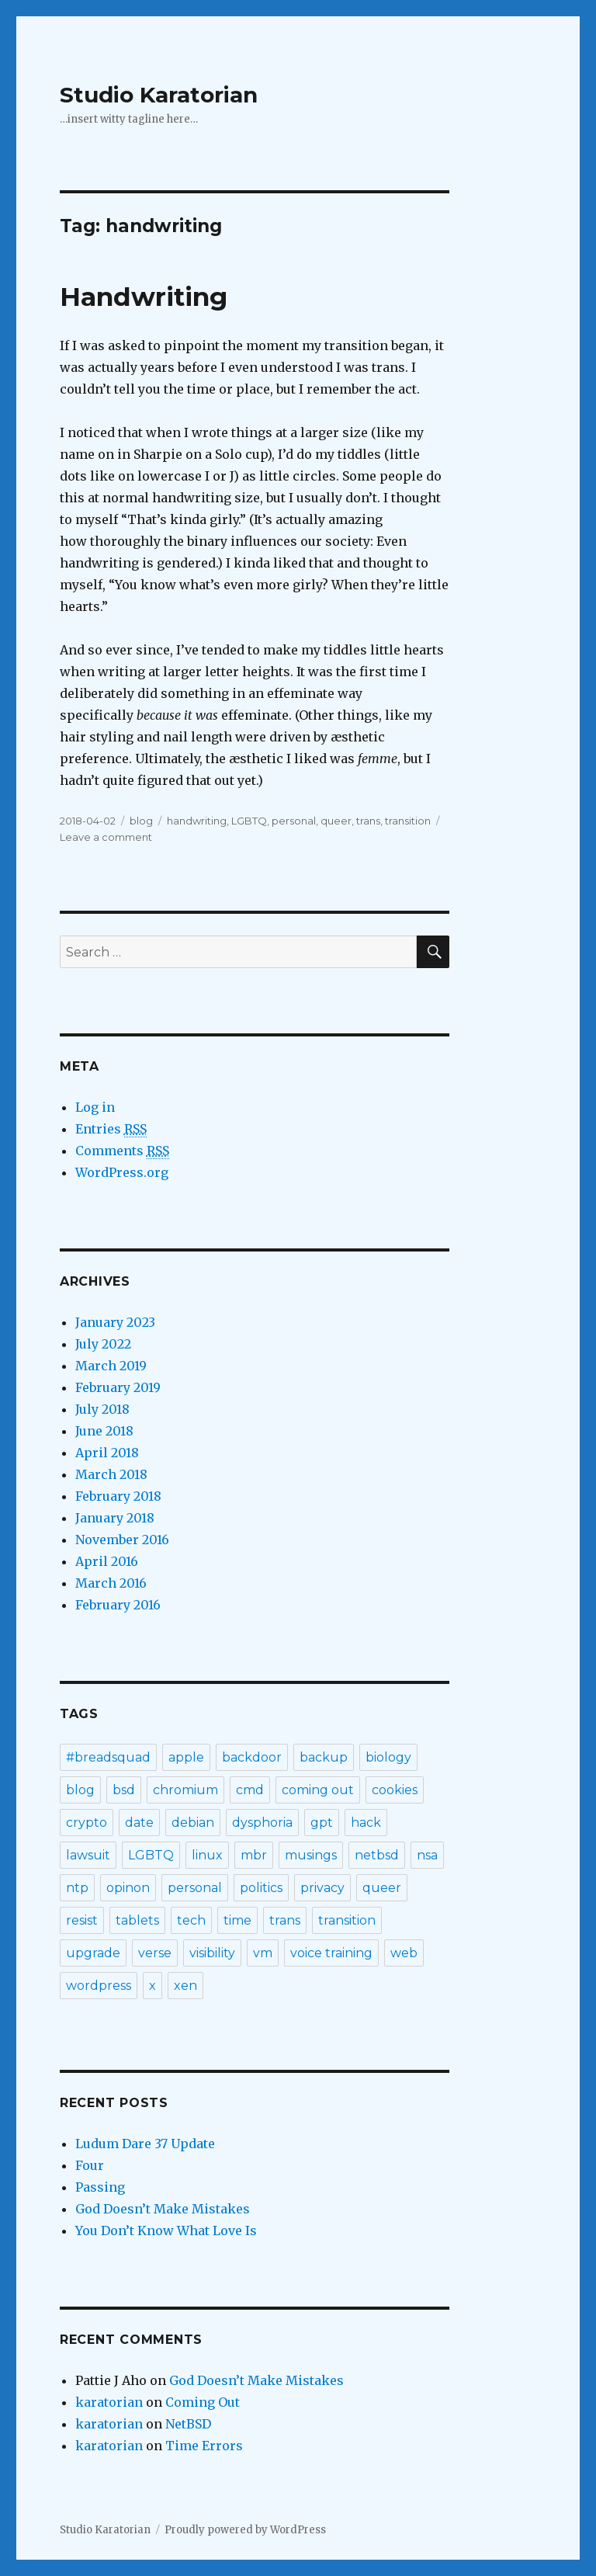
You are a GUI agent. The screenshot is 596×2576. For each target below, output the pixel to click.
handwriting (197, 820)
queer (336, 820)
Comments (122, 1151)
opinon (128, 1887)
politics (261, 1887)
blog (141, 820)
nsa (427, 1855)
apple (186, 1757)
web (404, 1953)
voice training (331, 1953)
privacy (322, 1887)
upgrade (93, 1953)
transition (408, 820)
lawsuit (88, 1855)
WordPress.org (121, 1172)
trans (368, 820)
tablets (137, 1920)
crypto (86, 1822)
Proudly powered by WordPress (245, 2529)
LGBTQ (249, 820)
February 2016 (118, 1605)
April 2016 (106, 1561)
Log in (95, 1107)
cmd (250, 1790)
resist (82, 1920)
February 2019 (118, 1387)
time (237, 1920)
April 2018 (107, 1452)
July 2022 (103, 1344)
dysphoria (262, 1822)
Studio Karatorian (159, 95)
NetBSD (188, 2424)
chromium (185, 1790)
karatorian (109, 2402)
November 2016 (122, 1539)
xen (185, 1985)
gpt (321, 1822)
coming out (318, 1790)
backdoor (252, 1757)
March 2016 (111, 1583)
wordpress (98, 1985)
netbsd (377, 1855)
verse (155, 1953)
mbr (254, 1855)
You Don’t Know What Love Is (166, 2230)
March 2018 (111, 1474)
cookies (395, 1790)
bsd (124, 1790)
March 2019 (111, 1365)
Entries (111, 1129)
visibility (212, 1953)
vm (262, 1953)
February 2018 (118, 1496)
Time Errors (204, 2445)
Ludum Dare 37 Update (145, 2143)
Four (89, 2165)
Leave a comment (106, 837)
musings (311, 1855)
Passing (100, 2187)
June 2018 (104, 1431)
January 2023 (115, 1322)
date (139, 1822)
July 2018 (102, 1409)
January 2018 (114, 1518)
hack (366, 1822)
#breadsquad (108, 1757)
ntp (77, 1887)
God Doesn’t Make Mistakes (162, 2209)
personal (294, 820)
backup (324, 1757)
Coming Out (202, 2402)
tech (191, 1920)
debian (193, 1822)
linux (207, 1855)
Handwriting (143, 296)
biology (388, 1757)
